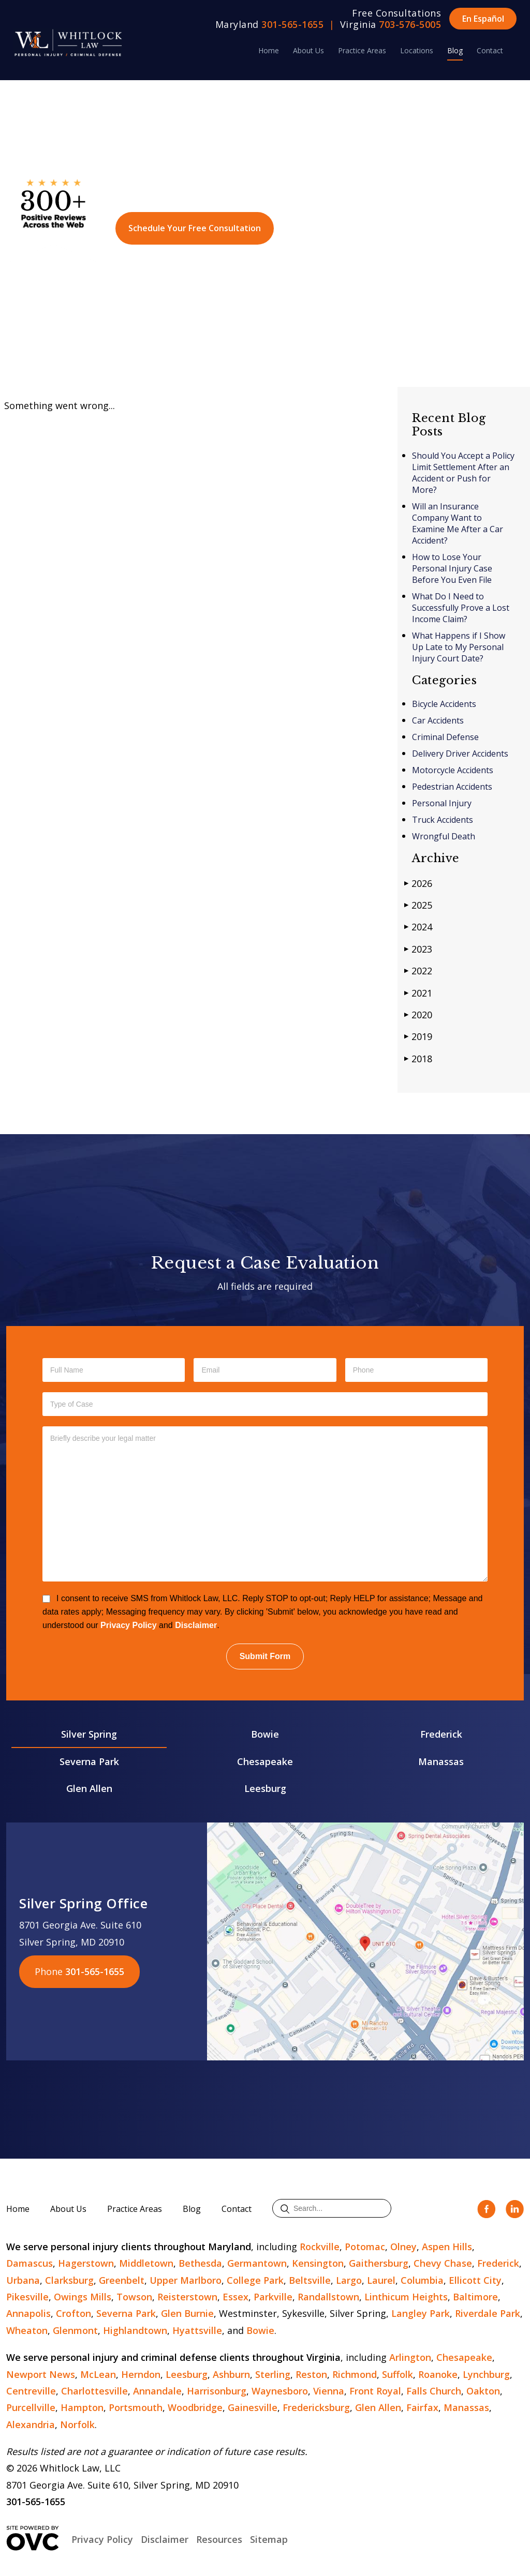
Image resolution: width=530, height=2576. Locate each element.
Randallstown (328, 2297)
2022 (418, 970)
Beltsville (310, 2280)
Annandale (157, 2391)
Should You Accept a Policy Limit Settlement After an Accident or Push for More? (463, 472)
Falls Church (433, 2391)
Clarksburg (69, 2280)
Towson (134, 2297)
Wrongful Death (443, 836)
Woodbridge (195, 2407)
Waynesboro (280, 2391)
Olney (403, 2246)
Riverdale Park (487, 2313)
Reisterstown (187, 2297)
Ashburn (231, 2374)
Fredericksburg (316, 2407)
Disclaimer (196, 1625)
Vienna (328, 2391)
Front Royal (375, 2391)
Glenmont (75, 2330)
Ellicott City (475, 2280)
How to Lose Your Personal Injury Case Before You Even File (452, 568)
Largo (349, 2280)
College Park (255, 2280)
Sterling (272, 2374)
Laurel (381, 2280)
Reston (311, 2374)
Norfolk (77, 2424)
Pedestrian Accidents (452, 786)
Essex (235, 2297)
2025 (418, 905)
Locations (416, 50)
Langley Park (420, 2313)
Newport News (40, 2374)
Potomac (365, 2246)
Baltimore (475, 2297)
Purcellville (30, 2407)
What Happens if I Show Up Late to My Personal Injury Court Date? (458, 647)
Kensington (318, 2263)
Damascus (29, 2263)
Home (268, 50)
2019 (418, 1036)
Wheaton (27, 2330)
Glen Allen (89, 1788)
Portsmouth (136, 2407)
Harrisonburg (216, 2391)
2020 (418, 1014)
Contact (490, 50)
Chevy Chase (443, 2263)
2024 (418, 926)
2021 (418, 993)
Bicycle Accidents (444, 704)
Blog (455, 50)
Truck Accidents (442, 819)
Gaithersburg (378, 2263)
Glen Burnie (187, 2313)
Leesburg (265, 1788)
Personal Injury (442, 803)
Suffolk (397, 2374)
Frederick (441, 1734)
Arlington (410, 2357)
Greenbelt (121, 2280)
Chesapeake (265, 1761)
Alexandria (30, 2424)
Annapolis (28, 2313)
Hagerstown (86, 2263)
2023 (418, 949)
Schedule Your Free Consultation (194, 228)
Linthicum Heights (406, 2297)
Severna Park (89, 1761)
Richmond (354, 2374)
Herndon (140, 2374)
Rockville (320, 2246)
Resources (219, 2539)
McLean (98, 2374)
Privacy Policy (128, 1625)
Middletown (146, 2263)
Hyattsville (197, 2330)
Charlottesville (94, 2391)
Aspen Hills (447, 2246)
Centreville (31, 2391)
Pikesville (27, 2297)
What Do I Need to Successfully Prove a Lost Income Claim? (460, 608)
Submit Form (265, 1656)
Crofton (73, 2313)
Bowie (265, 1734)
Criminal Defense (445, 737)
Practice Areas (362, 50)
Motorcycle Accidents (452, 770)
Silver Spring (89, 1734)
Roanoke (438, 2374)
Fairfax (422, 2407)
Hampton (82, 2407)
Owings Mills (82, 2297)
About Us (308, 50)
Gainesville (252, 2407)
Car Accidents (438, 720)
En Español (483, 18)
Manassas (441, 1761)
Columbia (422, 2280)
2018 (418, 1058)
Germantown (257, 2263)
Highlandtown (135, 2330)
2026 (418, 883)
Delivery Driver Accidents (460, 753)
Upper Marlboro (186, 2280)
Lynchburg (486, 2374)
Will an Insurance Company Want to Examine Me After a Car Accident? (457, 523)
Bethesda (200, 2263)
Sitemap (269, 2539)
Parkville (273, 2297)
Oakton (483, 2391)
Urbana (23, 2280)
